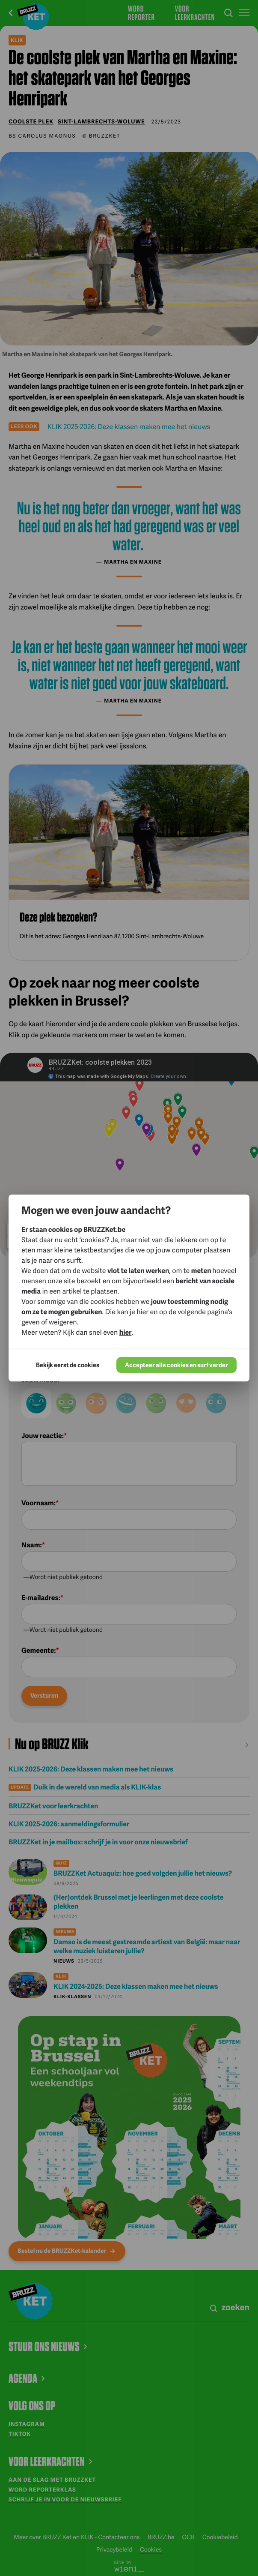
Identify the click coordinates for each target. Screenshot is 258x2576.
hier (125, 1332)
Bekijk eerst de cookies (67, 1365)
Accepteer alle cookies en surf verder (176, 1365)
